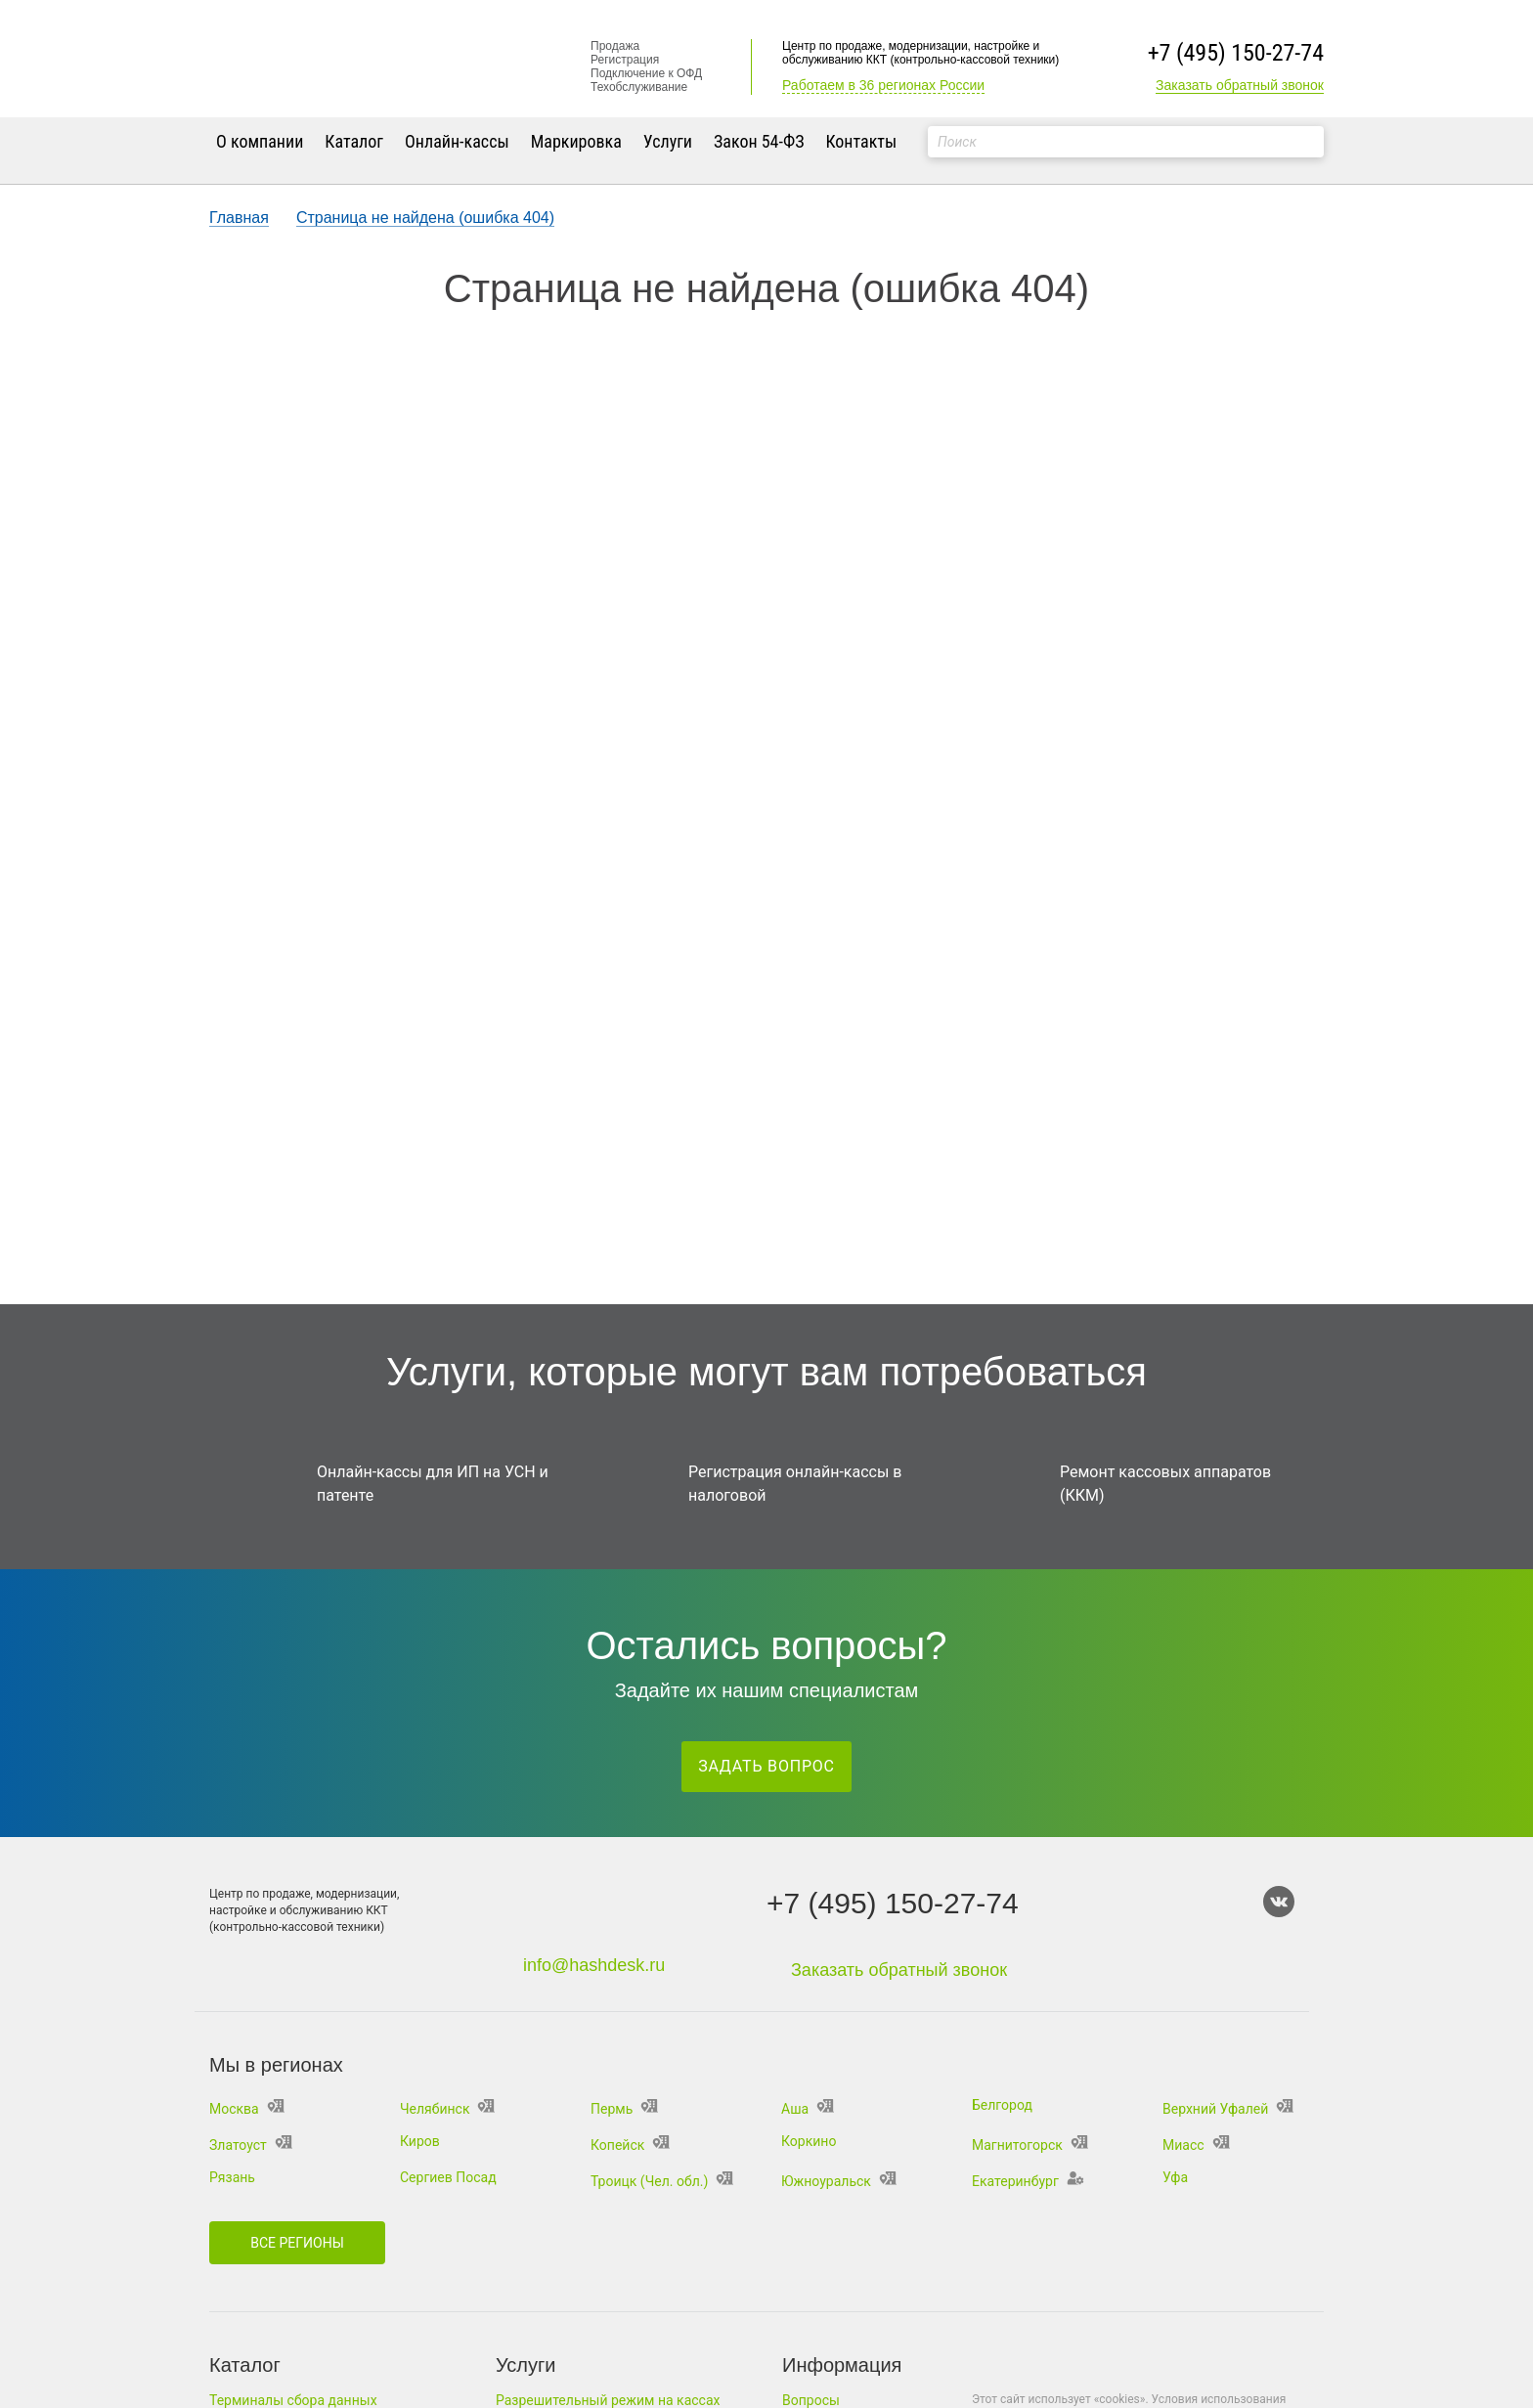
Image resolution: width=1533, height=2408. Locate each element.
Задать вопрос (766, 1766)
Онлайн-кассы (457, 141)
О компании (259, 141)
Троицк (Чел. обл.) (662, 2181)
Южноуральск (839, 2181)
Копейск (630, 2145)
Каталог (354, 141)
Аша (807, 2109)
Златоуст (250, 2145)
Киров (420, 2141)
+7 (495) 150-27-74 (1236, 52)
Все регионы (297, 2243)
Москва (247, 2109)
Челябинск (447, 2109)
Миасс (1196, 2145)
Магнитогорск (1030, 2145)
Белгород (1002, 2105)
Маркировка (576, 141)
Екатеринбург (1028, 2181)
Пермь (624, 2109)
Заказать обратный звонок (1240, 85)
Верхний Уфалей (1227, 2109)
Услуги (667, 141)
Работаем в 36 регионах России (883, 85)
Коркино (808, 2141)
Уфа (1175, 2177)
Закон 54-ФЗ (759, 141)
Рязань (232, 2177)
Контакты (861, 141)
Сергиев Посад (448, 2177)
